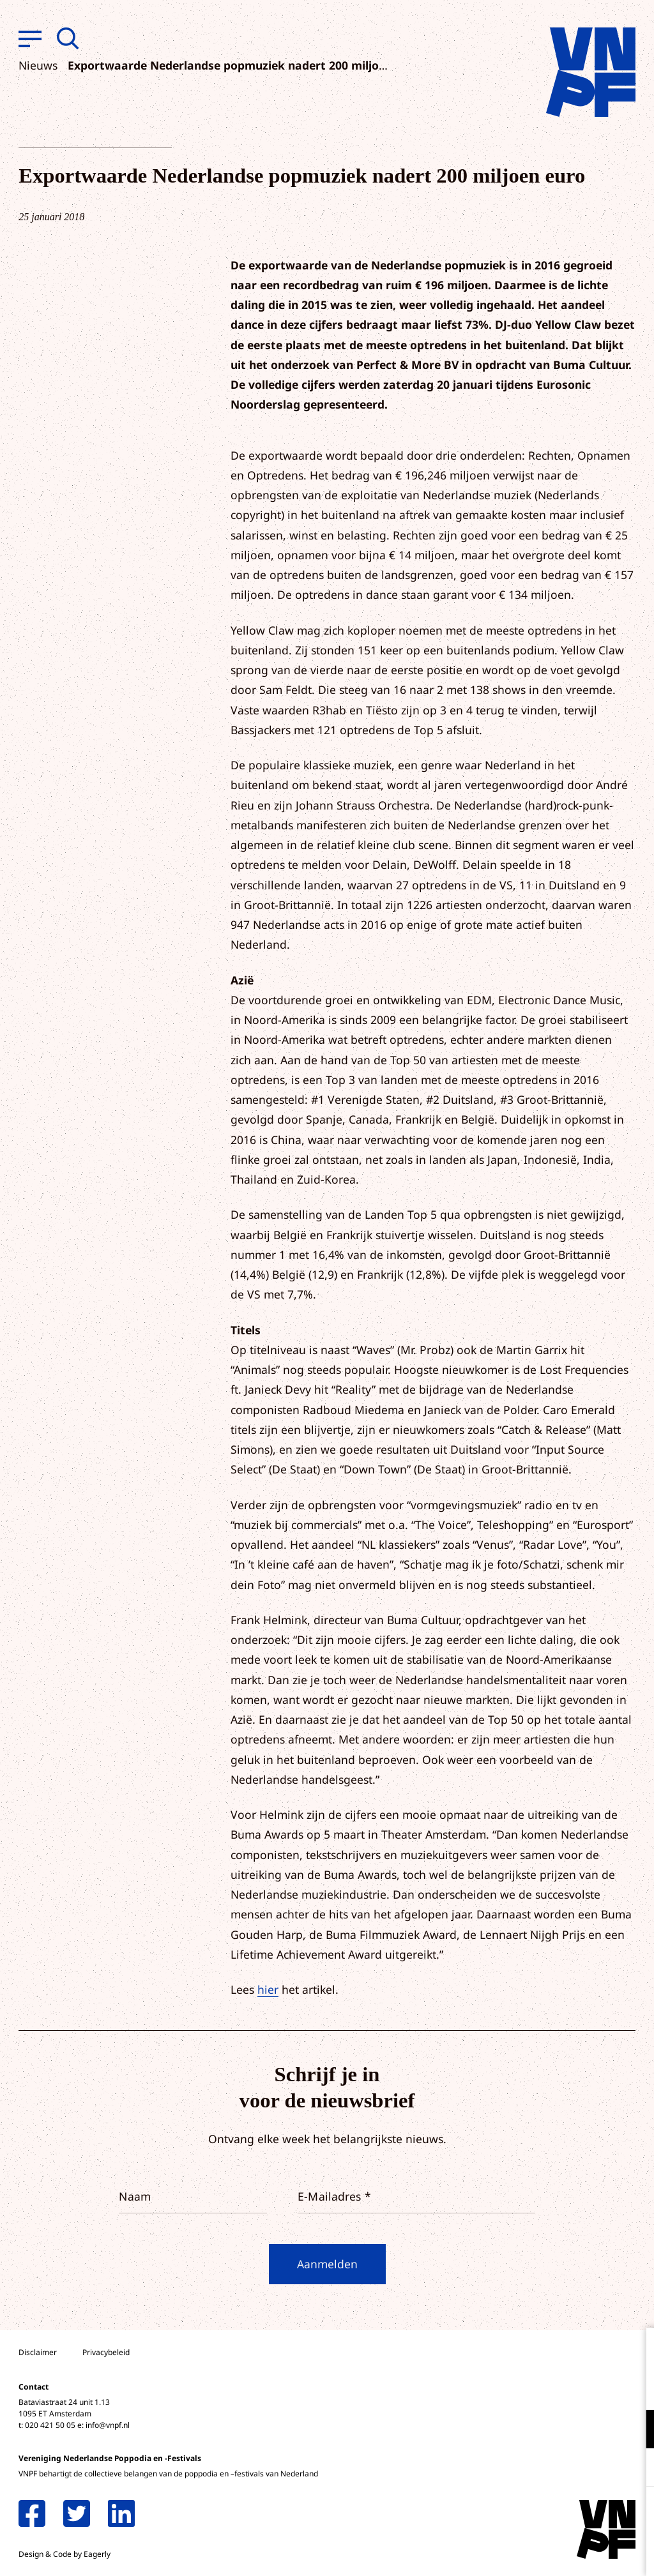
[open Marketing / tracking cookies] (633, 2468)
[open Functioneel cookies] (633, 2430)
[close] (634, 2351)
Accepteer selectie (545, 2552)
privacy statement (591, 2387)
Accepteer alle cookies (545, 2515)
